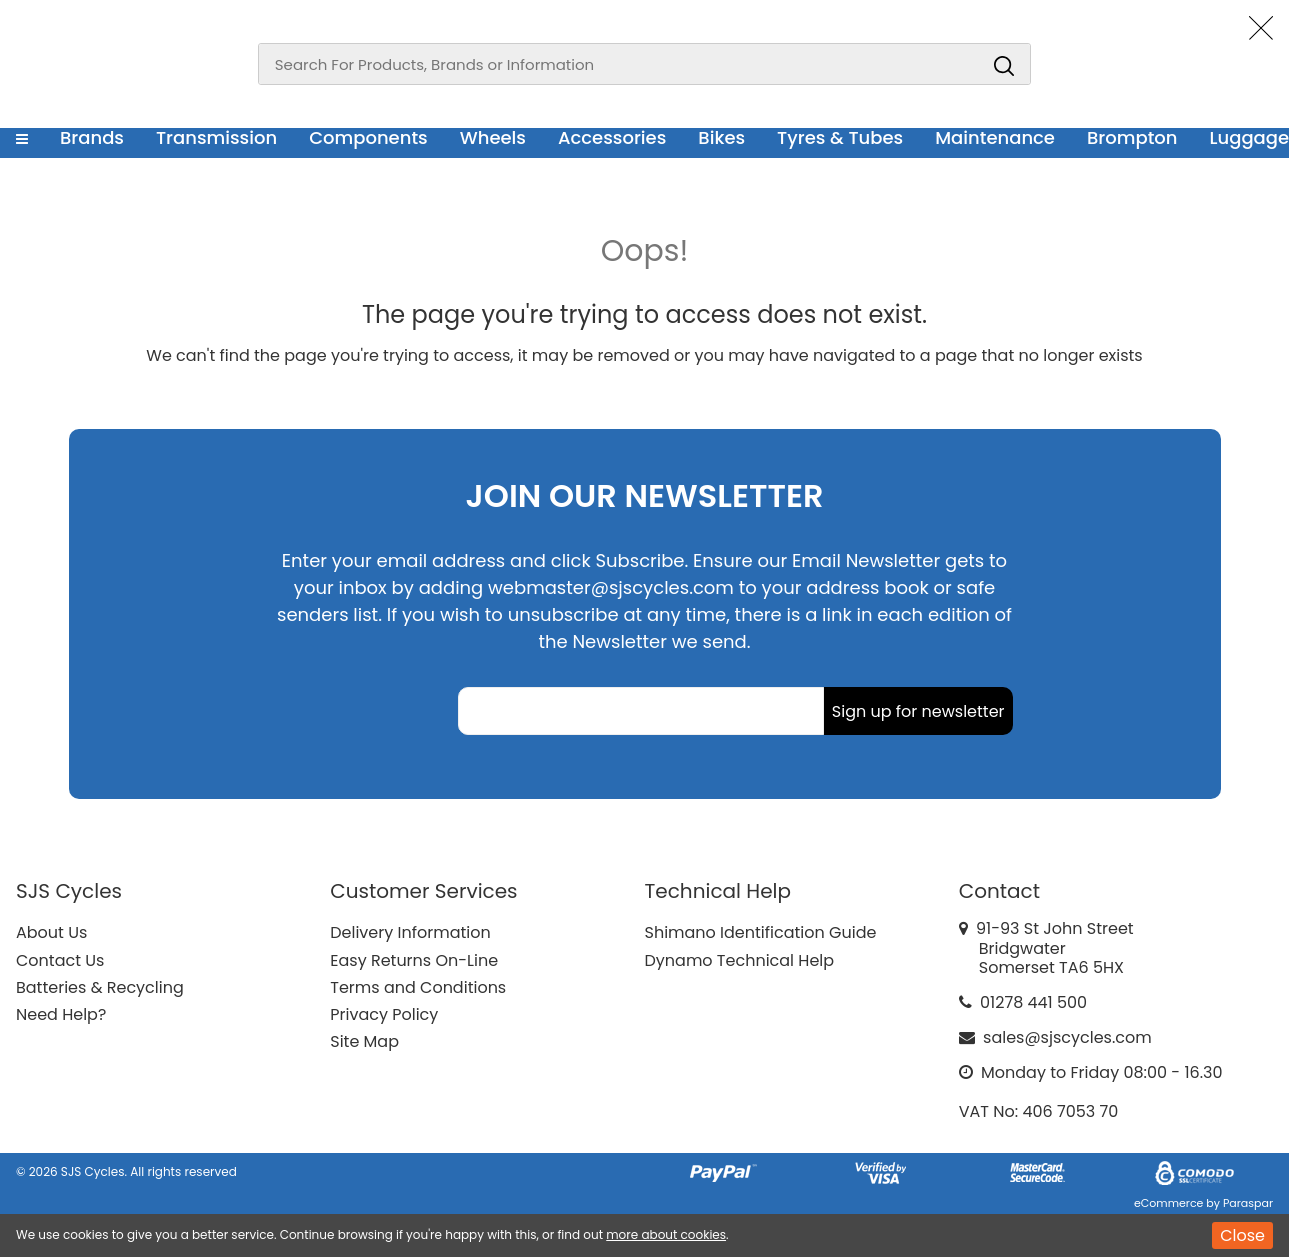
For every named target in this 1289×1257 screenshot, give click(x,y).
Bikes (721, 137)
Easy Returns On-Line (414, 960)
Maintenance (995, 137)
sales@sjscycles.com (1067, 1037)
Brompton (1132, 137)
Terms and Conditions (418, 987)
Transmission (216, 137)
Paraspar (1248, 1203)
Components (368, 137)
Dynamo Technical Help (740, 960)
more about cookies (666, 1234)
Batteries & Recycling (100, 987)
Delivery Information (410, 932)
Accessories (612, 137)
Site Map (364, 1041)
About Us (51, 932)
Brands (92, 137)
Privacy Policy (384, 1014)
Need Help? (61, 1014)
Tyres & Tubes (840, 137)
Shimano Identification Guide (761, 932)
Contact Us (60, 960)
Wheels (493, 137)
